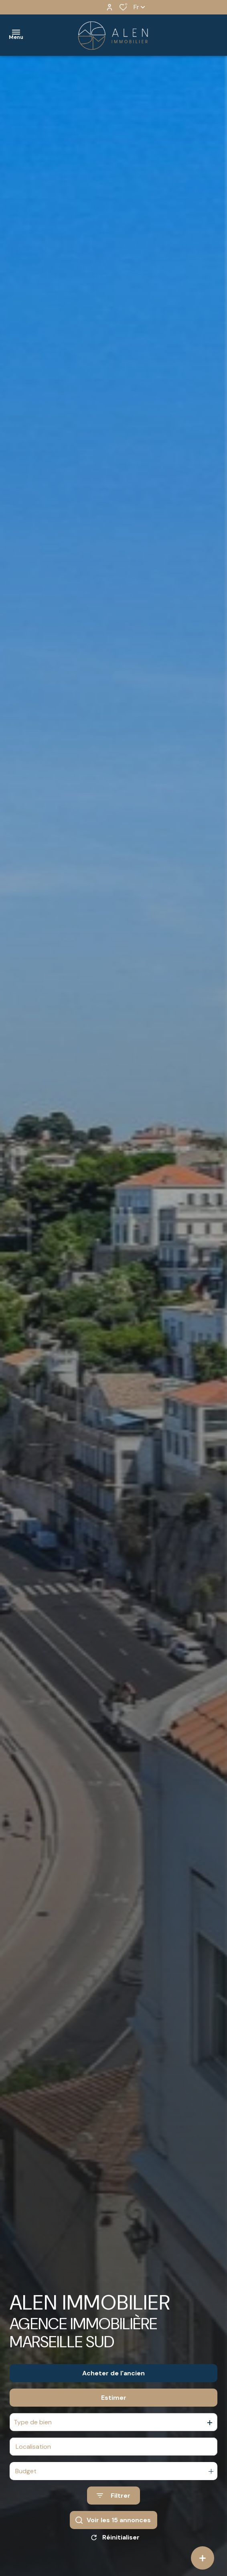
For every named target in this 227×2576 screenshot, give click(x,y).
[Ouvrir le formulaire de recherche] (113, 2496)
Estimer (113, 2397)
